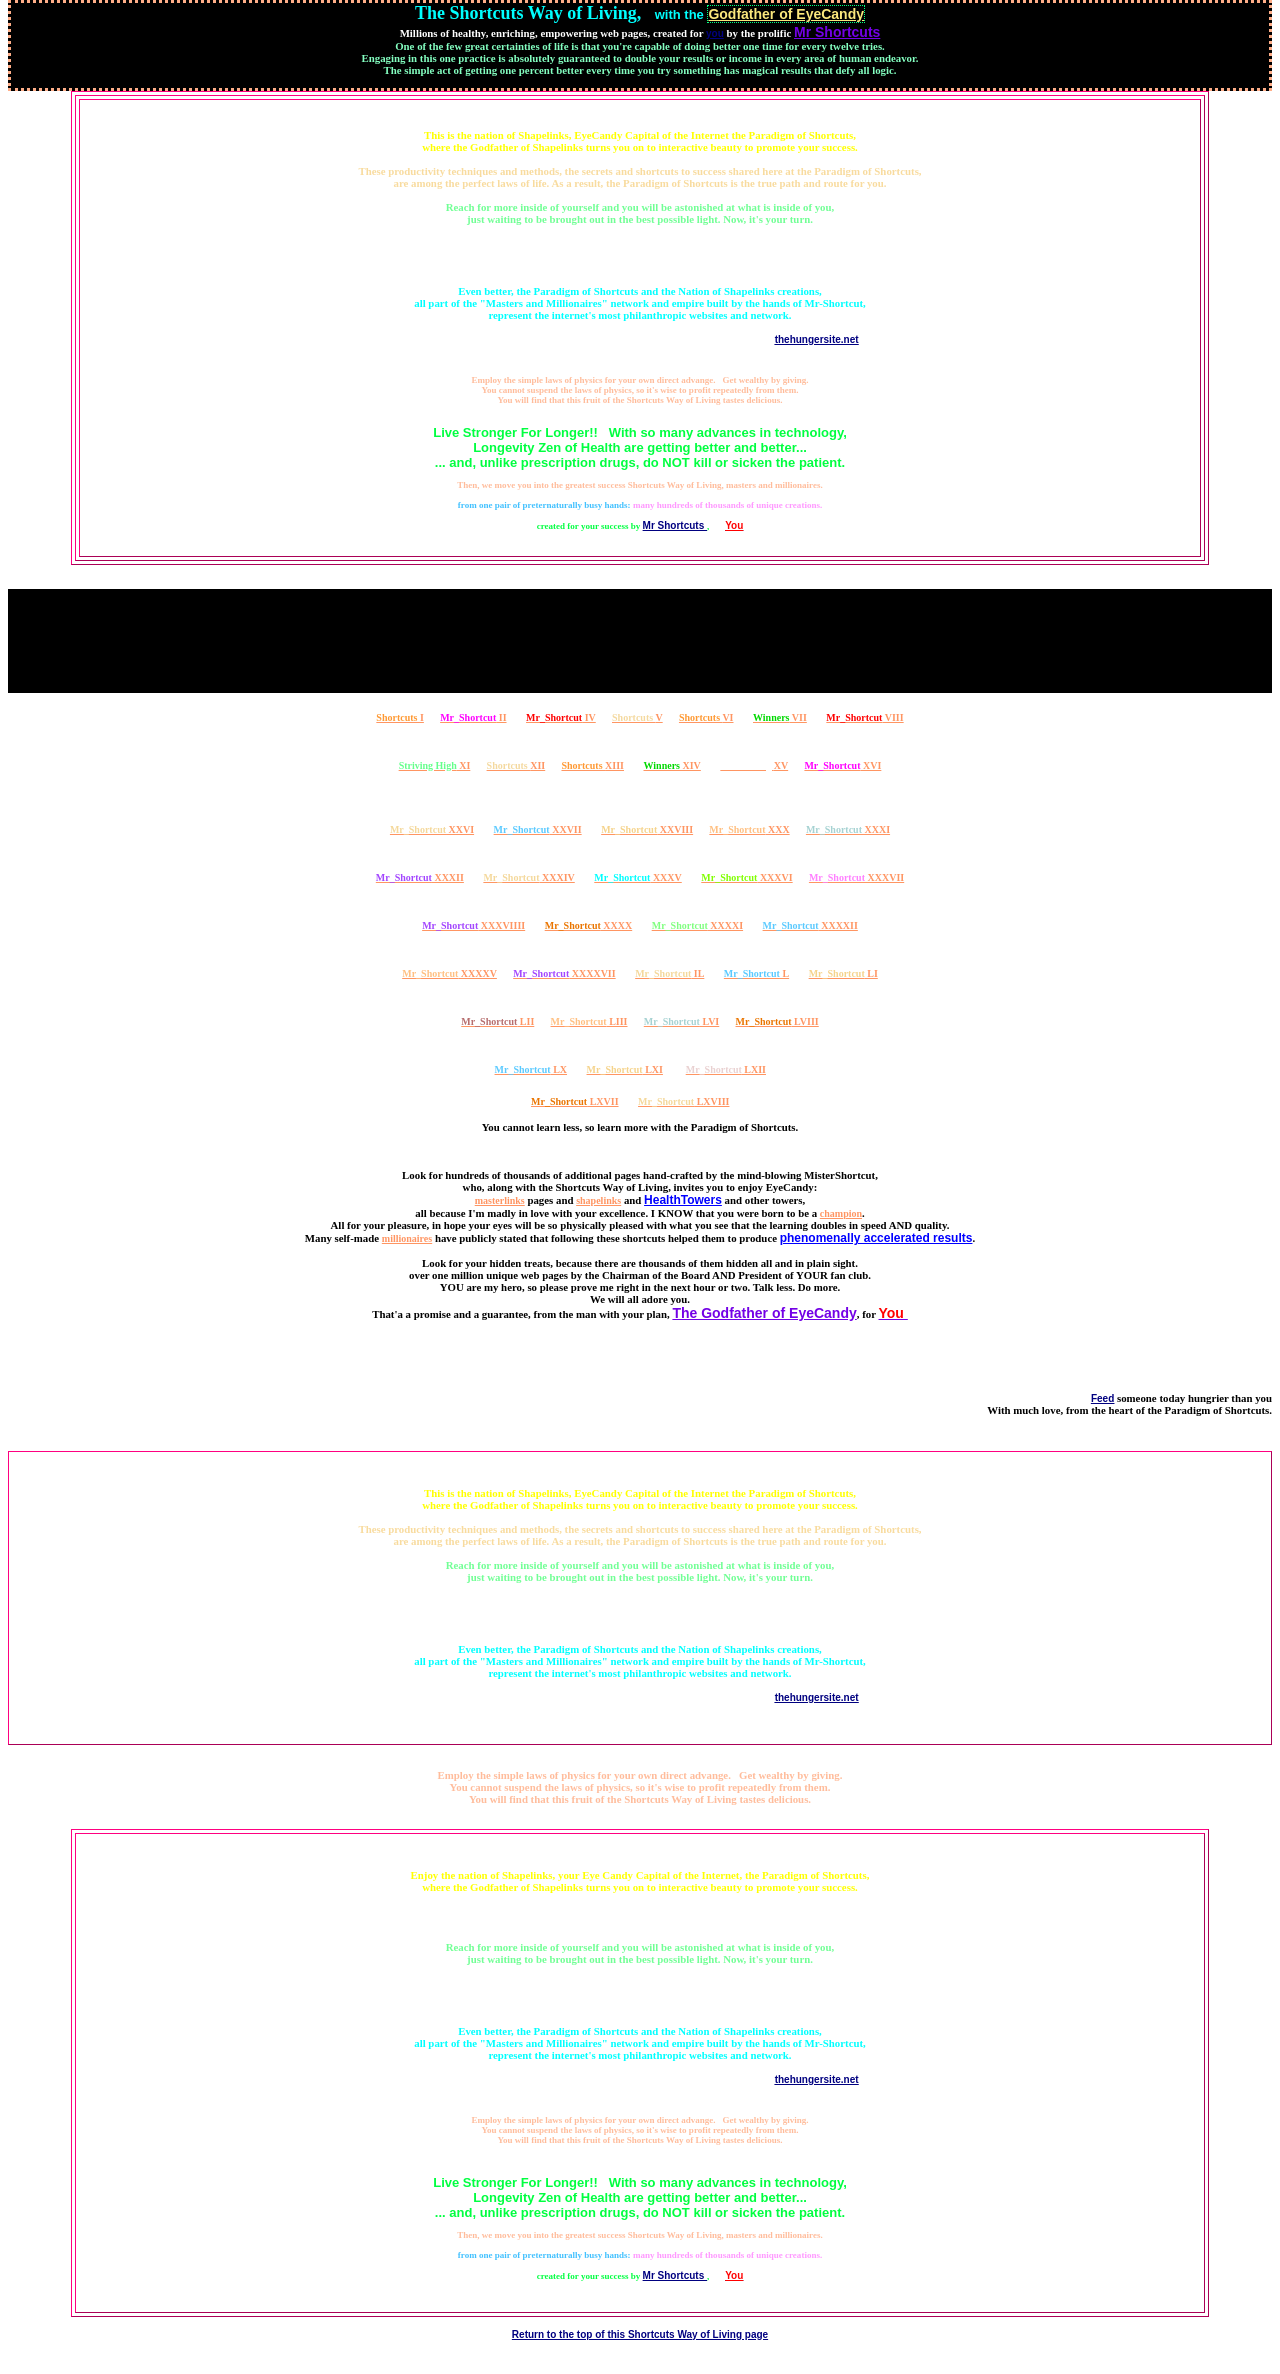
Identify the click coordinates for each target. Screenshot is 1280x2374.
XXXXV (449, 973)
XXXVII (856, 877)
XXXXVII (564, 973)
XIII (592, 765)
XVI (842, 765)
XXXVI (746, 877)
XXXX (589, 925)
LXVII (575, 1101)
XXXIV (528, 877)
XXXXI (697, 925)
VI (706, 717)
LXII (726, 1069)
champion (841, 1213)
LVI (681, 1021)
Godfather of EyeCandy (786, 14)
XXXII (420, 877)
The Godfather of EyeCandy (764, 1313)
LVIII (777, 1021)
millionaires (407, 1238)
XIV (672, 765)
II (473, 717)
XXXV (638, 877)
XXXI (848, 829)
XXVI (432, 829)
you (715, 33)
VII (780, 717)
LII (497, 1021)
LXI (625, 1069)
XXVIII (647, 829)
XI (435, 765)
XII (516, 765)
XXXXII (810, 925)
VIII (864, 717)
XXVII (538, 829)
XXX (749, 829)
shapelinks (598, 1200)
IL (669, 973)
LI (843, 973)
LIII (589, 1021)
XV (754, 765)
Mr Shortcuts (675, 525)
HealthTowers (683, 1200)
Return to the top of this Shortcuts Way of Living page (640, 2334)
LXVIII (683, 1101)
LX (531, 1069)
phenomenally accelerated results (876, 1238)
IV (561, 717)
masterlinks (500, 1200)
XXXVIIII (473, 925)
